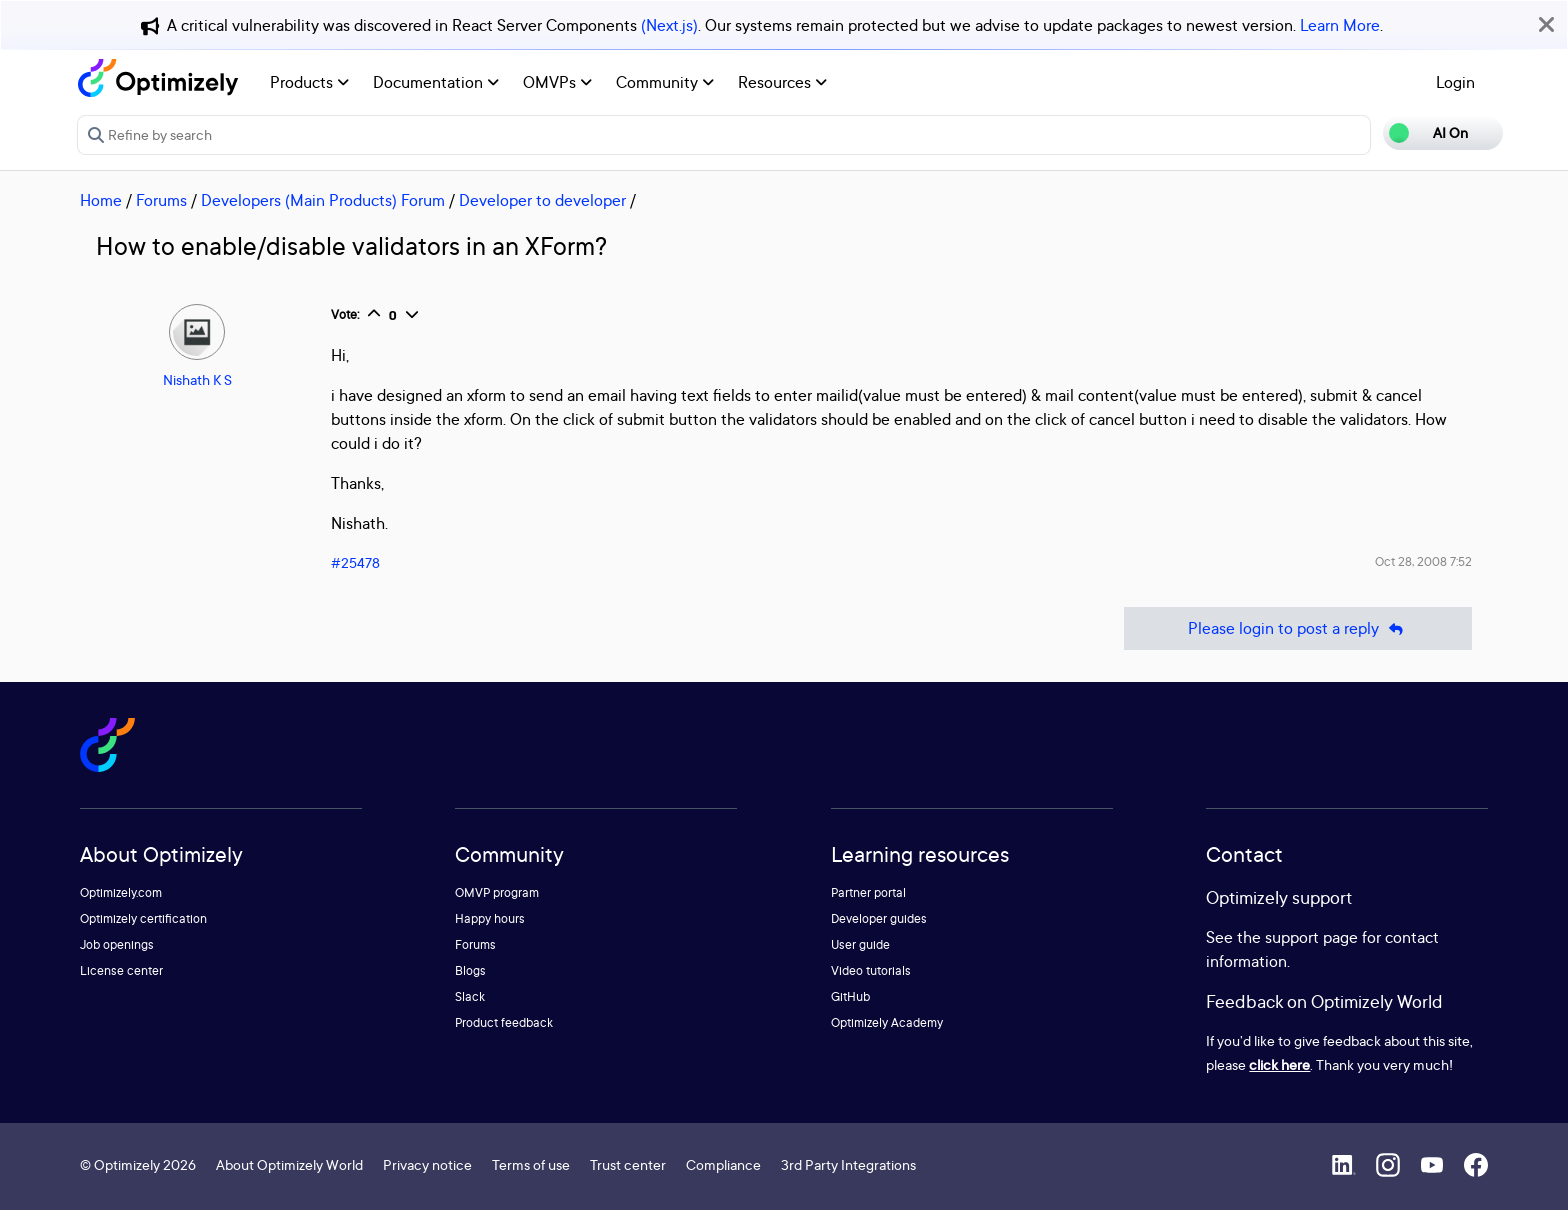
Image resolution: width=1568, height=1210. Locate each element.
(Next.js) (669, 25)
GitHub (850, 996)
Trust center (628, 1164)
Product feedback (504, 1022)
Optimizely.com (121, 892)
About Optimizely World (289, 1164)
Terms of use (531, 1164)
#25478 (355, 562)
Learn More (1340, 25)
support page (1311, 937)
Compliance (723, 1164)
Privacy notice (427, 1164)
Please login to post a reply (1298, 628)
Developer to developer (542, 200)
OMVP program (497, 892)
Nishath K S (197, 379)
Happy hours (490, 918)
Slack (470, 996)
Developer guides (879, 918)
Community (665, 82)
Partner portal (868, 892)
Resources (782, 82)
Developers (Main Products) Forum (323, 200)
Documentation (436, 82)
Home (101, 200)
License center (121, 970)
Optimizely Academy (887, 1022)
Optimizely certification (143, 918)
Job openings (117, 944)
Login (1455, 82)
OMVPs (557, 82)
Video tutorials (871, 970)
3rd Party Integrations (848, 1164)
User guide (860, 944)
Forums (161, 200)
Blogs (470, 970)
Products (309, 82)
